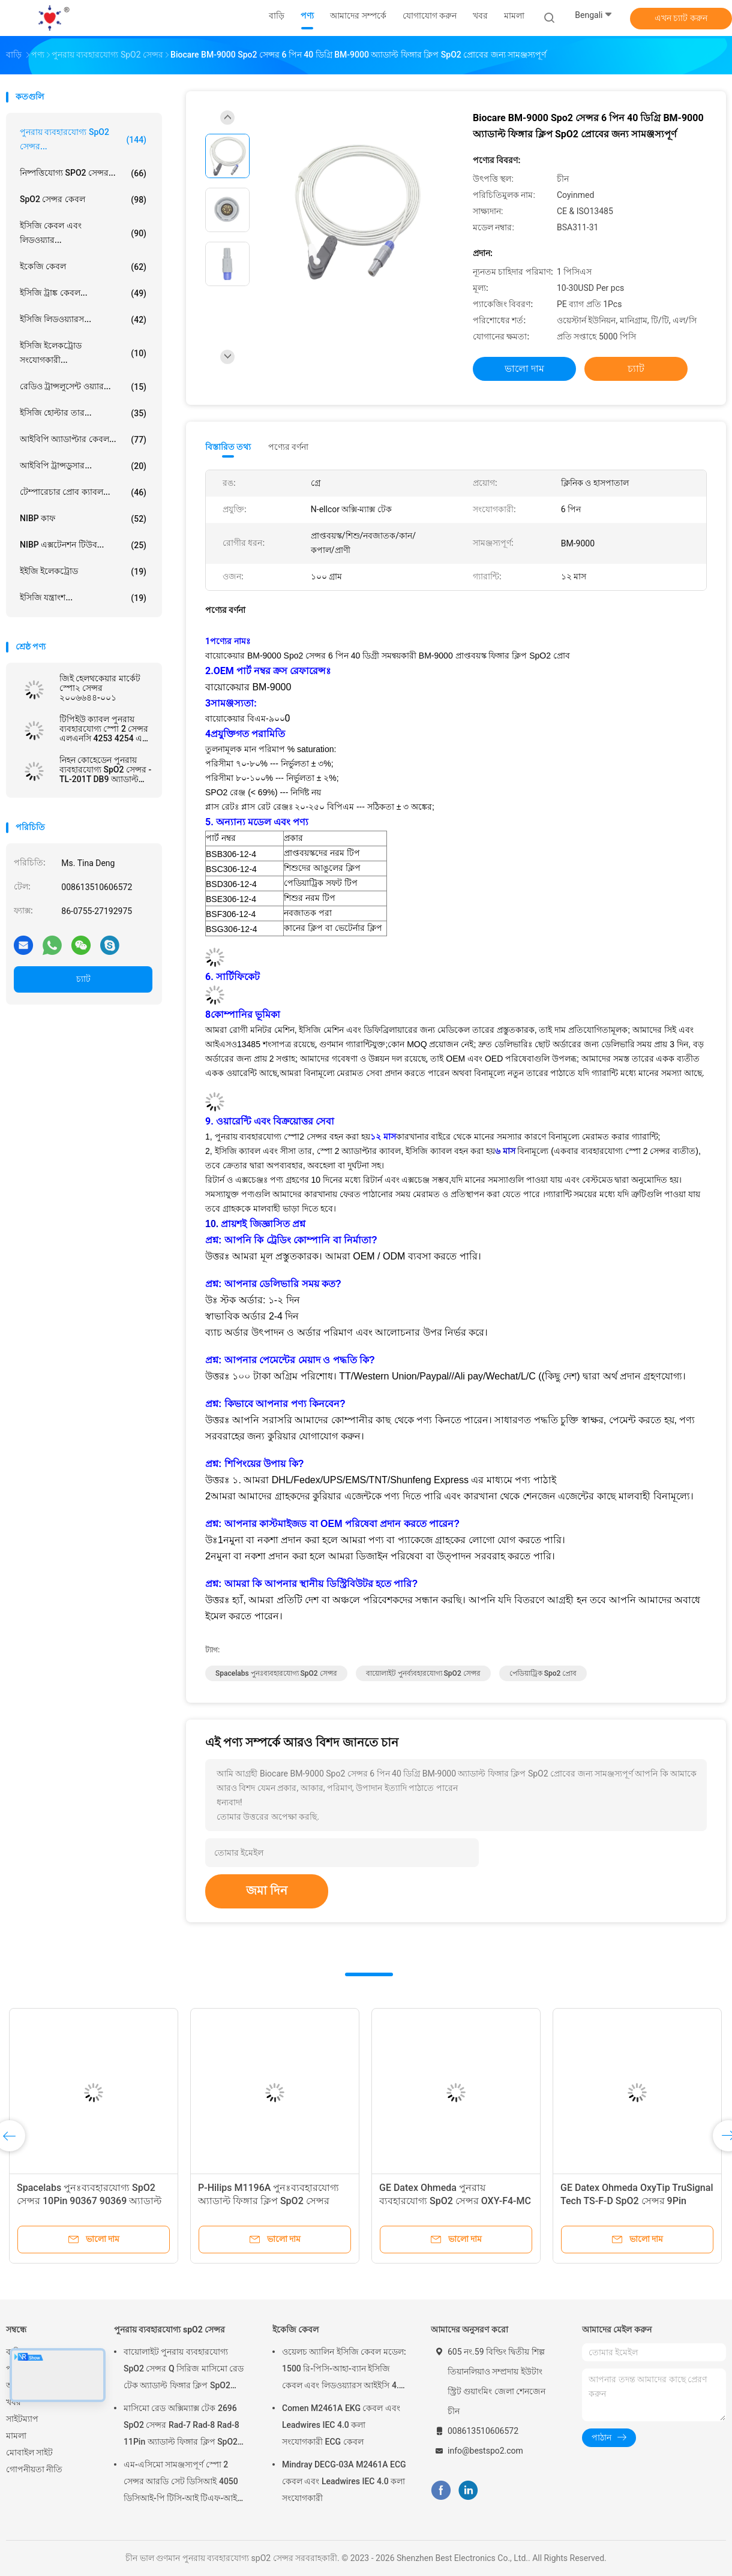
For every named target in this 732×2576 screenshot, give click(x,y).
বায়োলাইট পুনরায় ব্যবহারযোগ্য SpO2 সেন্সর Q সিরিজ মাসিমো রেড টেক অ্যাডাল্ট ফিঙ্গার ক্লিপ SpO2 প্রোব (184, 2370)
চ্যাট (83, 979)
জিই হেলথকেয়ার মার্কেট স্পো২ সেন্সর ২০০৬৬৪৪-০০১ (99, 688)
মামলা (16, 2435)
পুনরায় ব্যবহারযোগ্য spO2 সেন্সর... (83, 139)
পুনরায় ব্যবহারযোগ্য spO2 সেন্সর (169, 2329)
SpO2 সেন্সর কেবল (83, 200)
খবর (13, 2402)
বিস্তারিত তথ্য (228, 447)
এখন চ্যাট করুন (681, 18)
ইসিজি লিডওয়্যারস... (83, 320)
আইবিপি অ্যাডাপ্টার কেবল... (83, 440)
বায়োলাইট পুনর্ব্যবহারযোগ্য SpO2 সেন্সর (423, 1673)
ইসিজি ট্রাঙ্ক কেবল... (83, 293)
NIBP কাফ (83, 519)
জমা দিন (266, 1890)
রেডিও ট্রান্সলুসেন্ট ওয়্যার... (83, 387)
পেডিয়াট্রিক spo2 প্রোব (543, 1673)
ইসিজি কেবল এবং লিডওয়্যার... (83, 233)
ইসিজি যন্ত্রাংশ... (83, 598)
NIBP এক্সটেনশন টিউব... (83, 545)
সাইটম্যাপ (22, 2419)
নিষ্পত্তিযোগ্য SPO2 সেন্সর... (83, 173)
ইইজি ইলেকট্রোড (83, 572)
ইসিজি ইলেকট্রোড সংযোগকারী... (83, 353)
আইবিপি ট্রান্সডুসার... (83, 466)
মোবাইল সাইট (29, 2452)
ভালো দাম (524, 368)
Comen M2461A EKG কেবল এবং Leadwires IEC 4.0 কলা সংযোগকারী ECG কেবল (341, 2424)
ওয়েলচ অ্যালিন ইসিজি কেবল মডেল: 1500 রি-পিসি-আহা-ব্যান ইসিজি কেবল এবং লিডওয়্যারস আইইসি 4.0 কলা (344, 2370)
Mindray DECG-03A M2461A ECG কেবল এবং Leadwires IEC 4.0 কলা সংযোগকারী (344, 2481)
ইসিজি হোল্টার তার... (83, 413)
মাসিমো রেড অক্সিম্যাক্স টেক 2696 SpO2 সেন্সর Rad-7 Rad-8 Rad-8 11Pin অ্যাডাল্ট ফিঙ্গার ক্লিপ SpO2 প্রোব (181, 2426)
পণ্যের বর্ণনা (288, 447)
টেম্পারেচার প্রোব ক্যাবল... (83, 492)
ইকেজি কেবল (83, 267)
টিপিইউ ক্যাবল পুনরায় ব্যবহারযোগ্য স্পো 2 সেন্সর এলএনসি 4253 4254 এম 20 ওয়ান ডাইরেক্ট (103, 728)
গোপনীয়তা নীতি (34, 2469)
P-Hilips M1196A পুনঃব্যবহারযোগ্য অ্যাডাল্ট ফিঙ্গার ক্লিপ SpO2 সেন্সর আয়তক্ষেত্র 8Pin (268, 2201)
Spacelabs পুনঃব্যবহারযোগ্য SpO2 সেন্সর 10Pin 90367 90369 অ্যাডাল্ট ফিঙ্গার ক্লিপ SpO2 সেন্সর (89, 2201)
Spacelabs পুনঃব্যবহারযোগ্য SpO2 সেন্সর (276, 1673)
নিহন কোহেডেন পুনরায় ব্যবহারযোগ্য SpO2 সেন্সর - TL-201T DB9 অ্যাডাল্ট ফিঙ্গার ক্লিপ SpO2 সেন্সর (105, 769)
